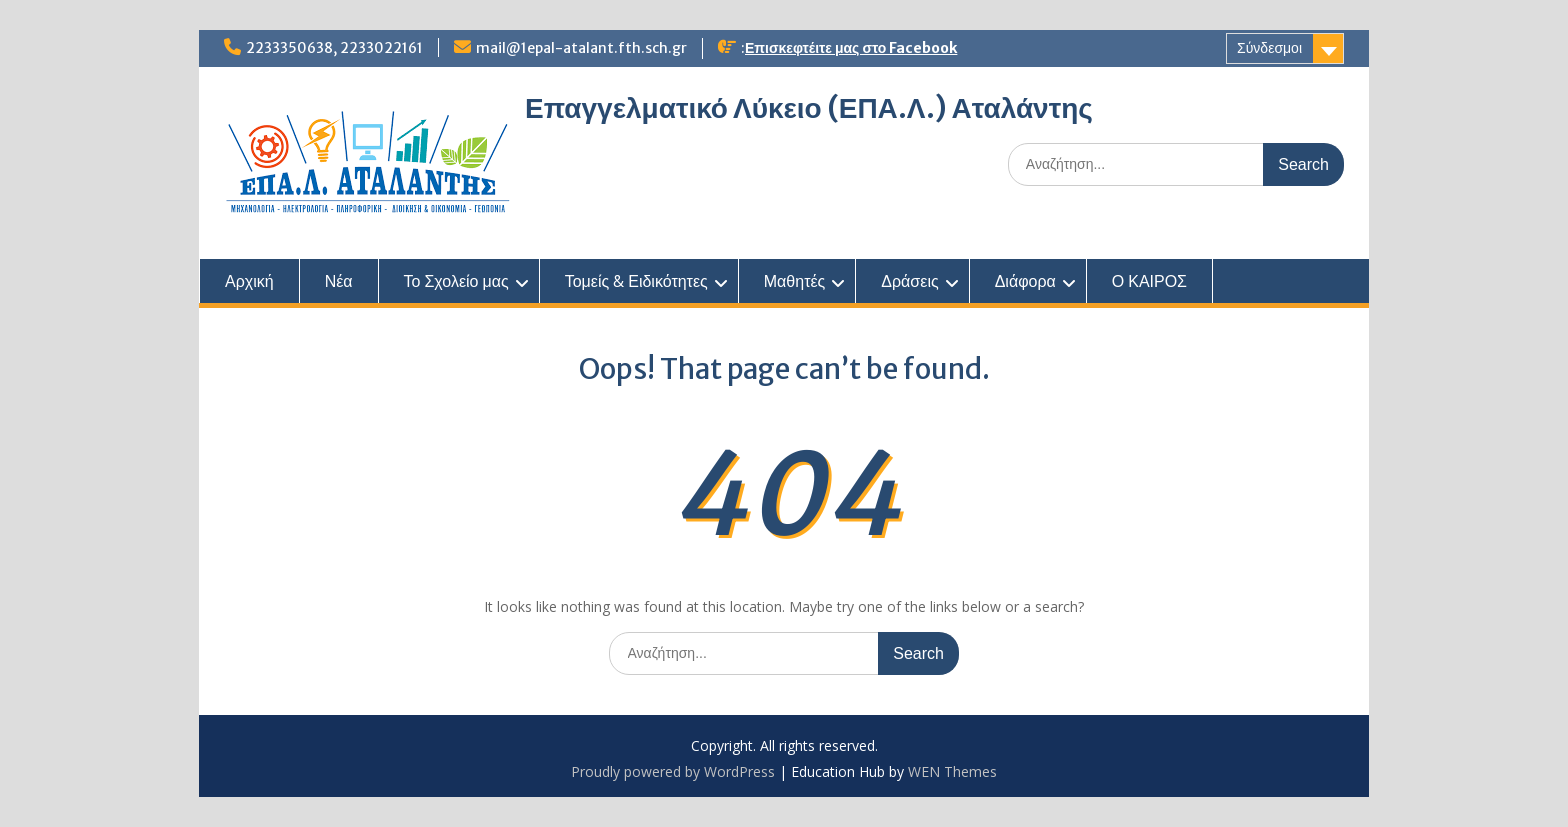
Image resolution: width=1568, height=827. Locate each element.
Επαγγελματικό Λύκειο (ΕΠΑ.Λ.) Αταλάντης (809, 108)
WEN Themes (952, 771)
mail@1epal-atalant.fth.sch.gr (581, 48)
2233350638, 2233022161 (334, 48)
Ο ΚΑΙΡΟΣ (1149, 281)
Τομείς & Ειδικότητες (636, 281)
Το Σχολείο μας (456, 281)
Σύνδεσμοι (1269, 48)
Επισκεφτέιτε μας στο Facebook (851, 48)
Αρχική (249, 281)
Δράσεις (909, 281)
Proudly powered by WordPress (673, 771)
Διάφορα (1025, 281)
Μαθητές (795, 281)
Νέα (339, 281)
